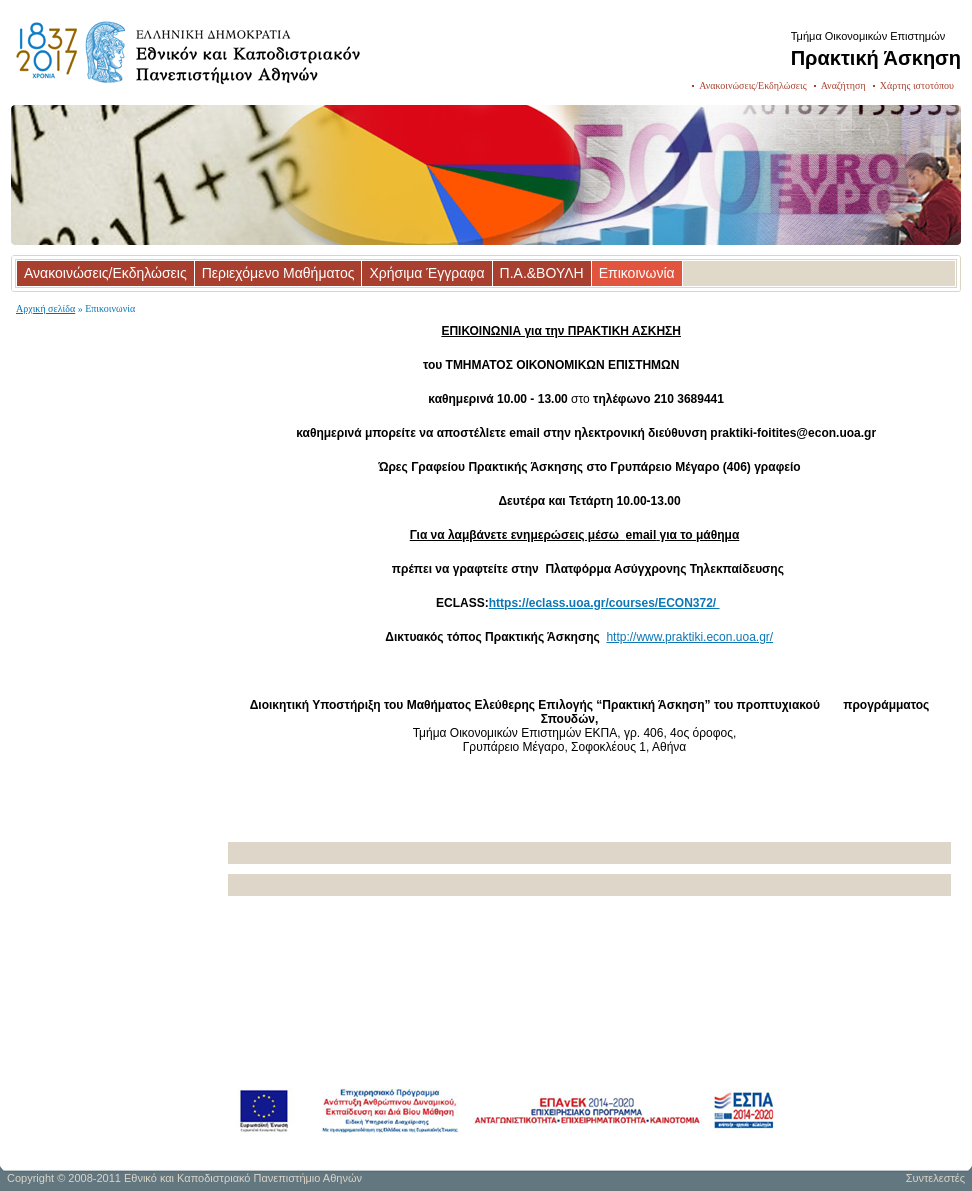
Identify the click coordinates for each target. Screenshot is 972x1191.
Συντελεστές (935, 1178)
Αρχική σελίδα (45, 308)
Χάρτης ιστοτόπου (917, 85)
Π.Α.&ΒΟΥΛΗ (542, 273)
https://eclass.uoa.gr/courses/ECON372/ (604, 603)
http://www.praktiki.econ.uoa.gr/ (689, 637)
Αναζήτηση (843, 85)
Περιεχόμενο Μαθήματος (278, 273)
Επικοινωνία (637, 273)
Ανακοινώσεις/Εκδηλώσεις (752, 85)
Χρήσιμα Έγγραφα (426, 273)
